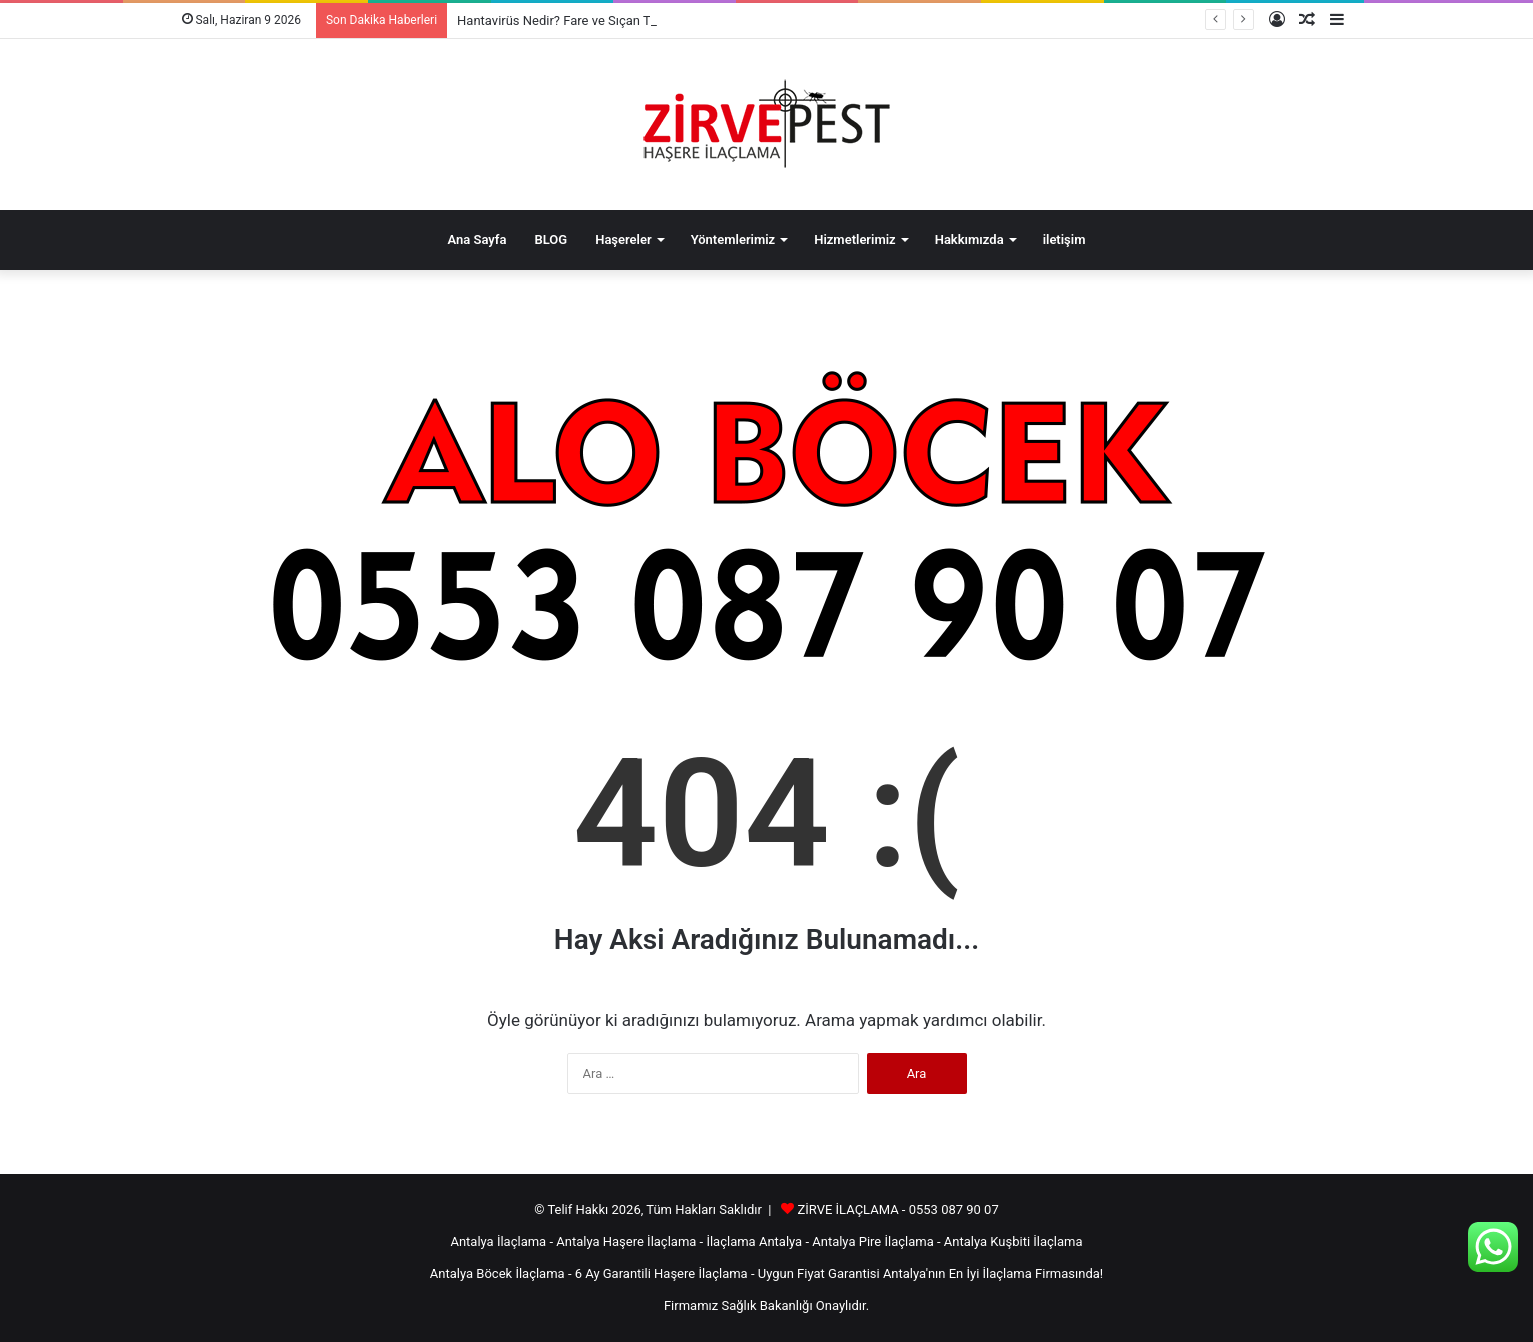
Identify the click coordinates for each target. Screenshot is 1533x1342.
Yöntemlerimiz (733, 239)
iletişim (1064, 239)
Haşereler (623, 239)
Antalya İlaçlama (498, 1241)
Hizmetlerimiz (855, 239)
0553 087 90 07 (954, 1209)
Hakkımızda (969, 239)
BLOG (550, 239)
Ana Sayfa (477, 239)
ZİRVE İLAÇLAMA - (852, 1209)
